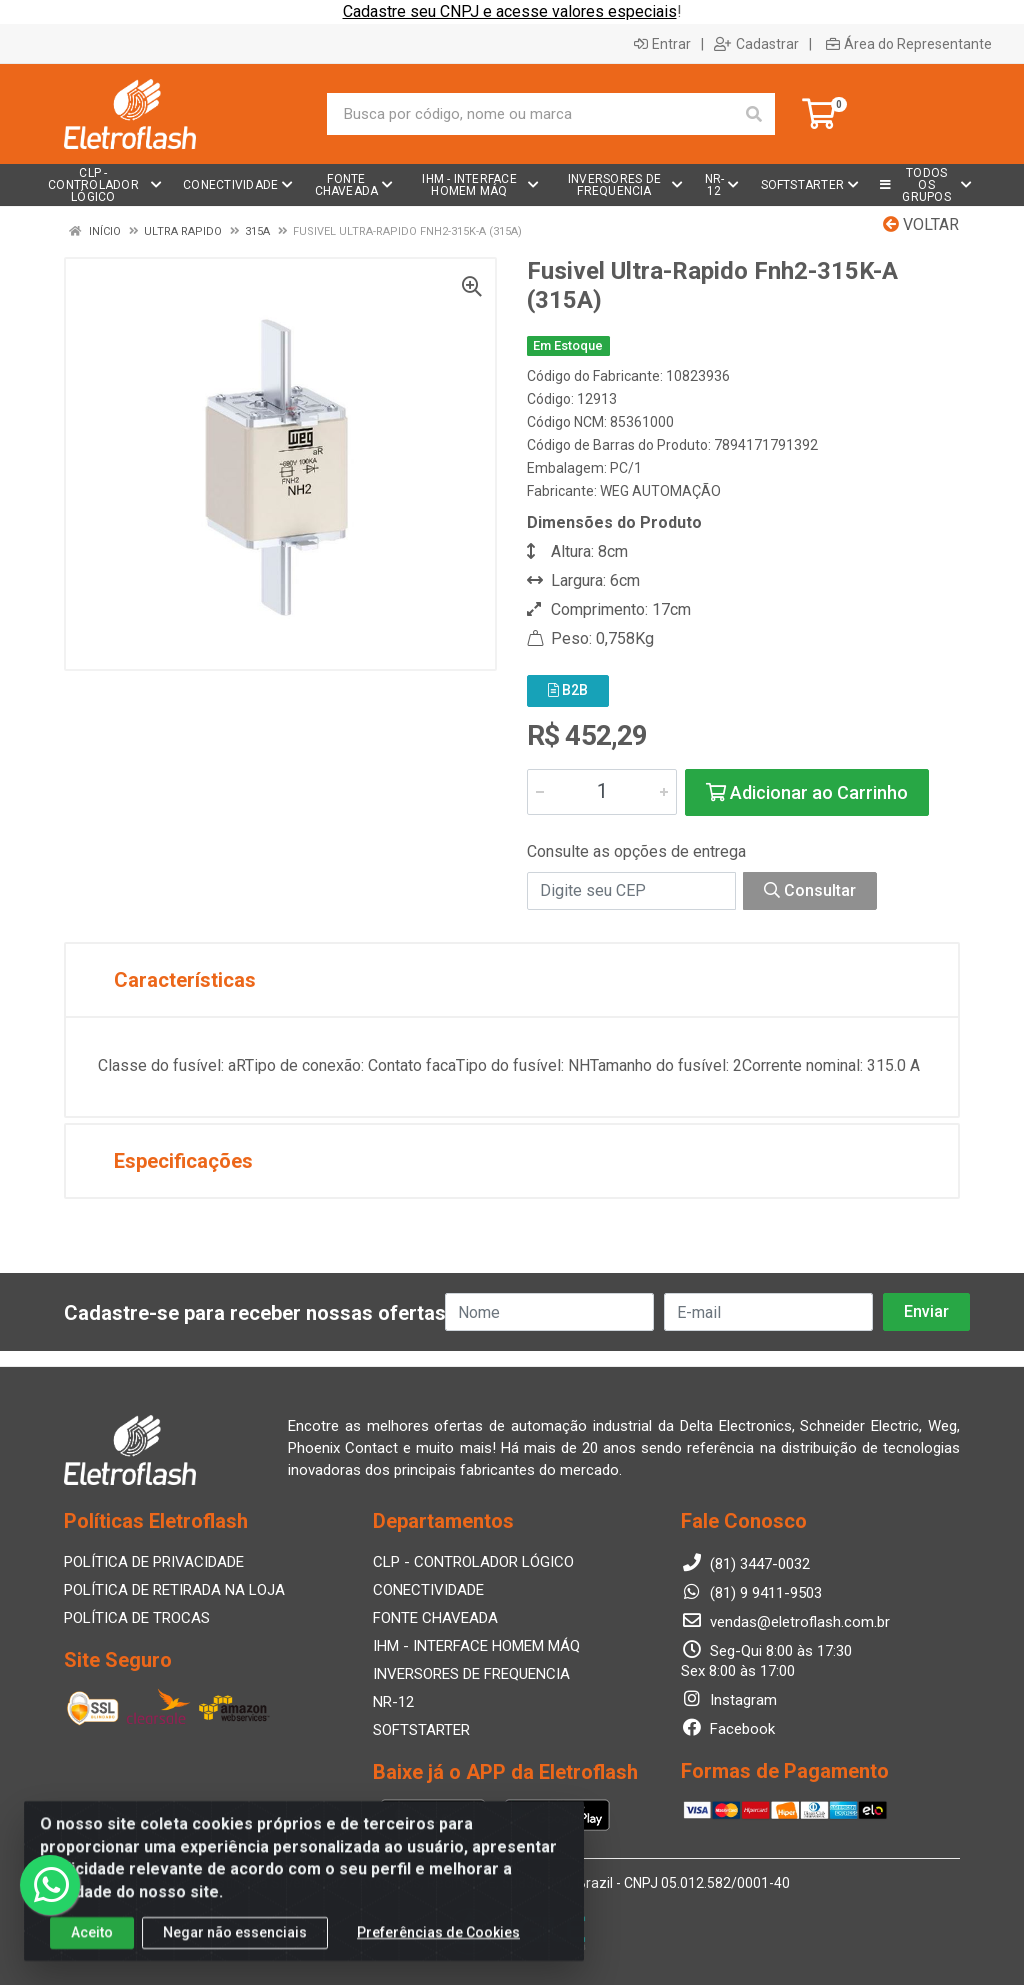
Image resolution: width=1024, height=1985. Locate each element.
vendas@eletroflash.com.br (785, 1622)
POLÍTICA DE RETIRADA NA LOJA (174, 1590)
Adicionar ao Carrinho (807, 792)
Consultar (810, 890)
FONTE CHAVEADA (435, 1618)
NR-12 (393, 1702)
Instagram (729, 1700)
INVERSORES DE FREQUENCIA (471, 1674)
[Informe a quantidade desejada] (602, 792)
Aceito (92, 1952)
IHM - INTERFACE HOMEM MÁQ (476, 1646)
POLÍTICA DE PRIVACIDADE (154, 1562)
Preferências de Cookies (438, 1952)
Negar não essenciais (235, 1952)
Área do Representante (909, 44)
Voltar (921, 224)
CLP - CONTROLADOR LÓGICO (473, 1562)
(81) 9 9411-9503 (751, 1593)
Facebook (728, 1729)
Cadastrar (756, 44)
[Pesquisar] (754, 114)
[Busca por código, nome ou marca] (530, 114)
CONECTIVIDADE (428, 1590)
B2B (568, 690)
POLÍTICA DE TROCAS (137, 1618)
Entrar (662, 44)
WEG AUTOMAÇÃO (660, 491)
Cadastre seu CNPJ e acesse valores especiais (510, 11)
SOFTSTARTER (421, 1730)
